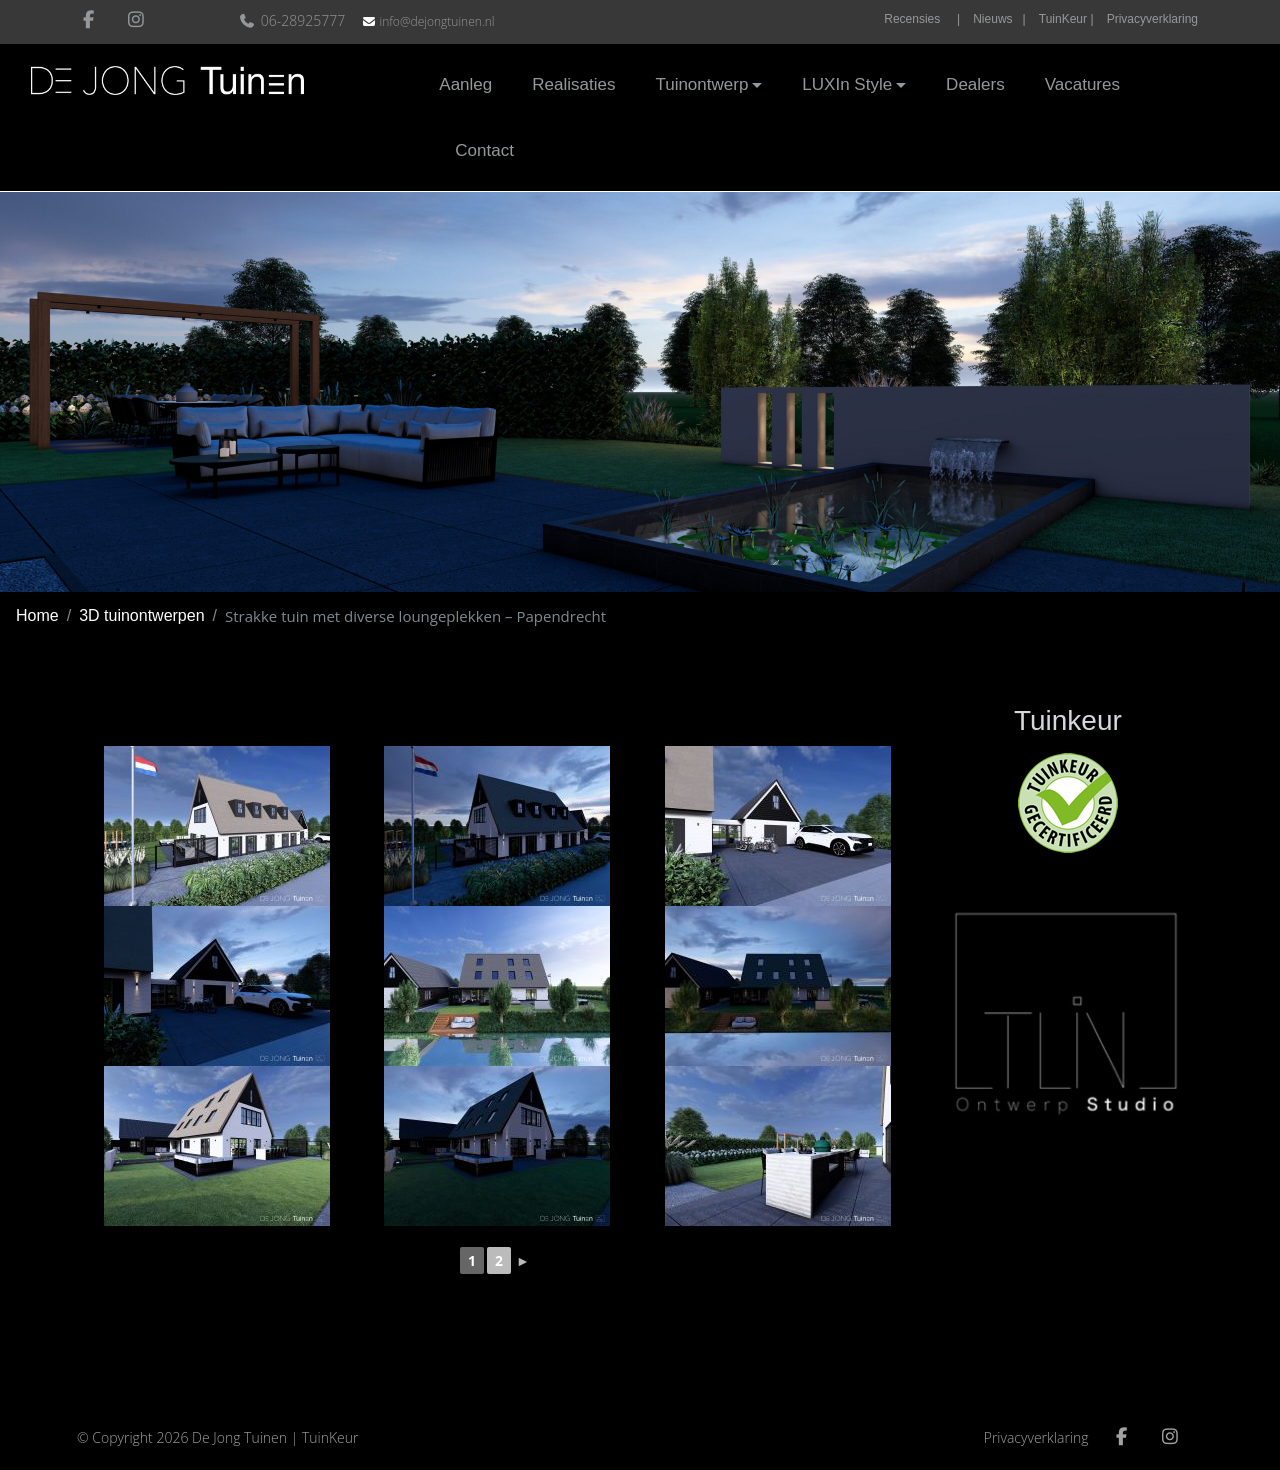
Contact (484, 149)
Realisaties (573, 84)
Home (37, 615)
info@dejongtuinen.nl (436, 21)
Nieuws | (999, 19)
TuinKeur (330, 1437)
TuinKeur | (1066, 19)
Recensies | (922, 19)
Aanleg (465, 84)
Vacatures (1082, 84)
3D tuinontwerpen (141, 615)
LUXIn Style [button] (847, 84)
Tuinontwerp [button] (701, 84)
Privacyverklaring (1152, 19)
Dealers (975, 84)
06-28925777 (294, 20)
